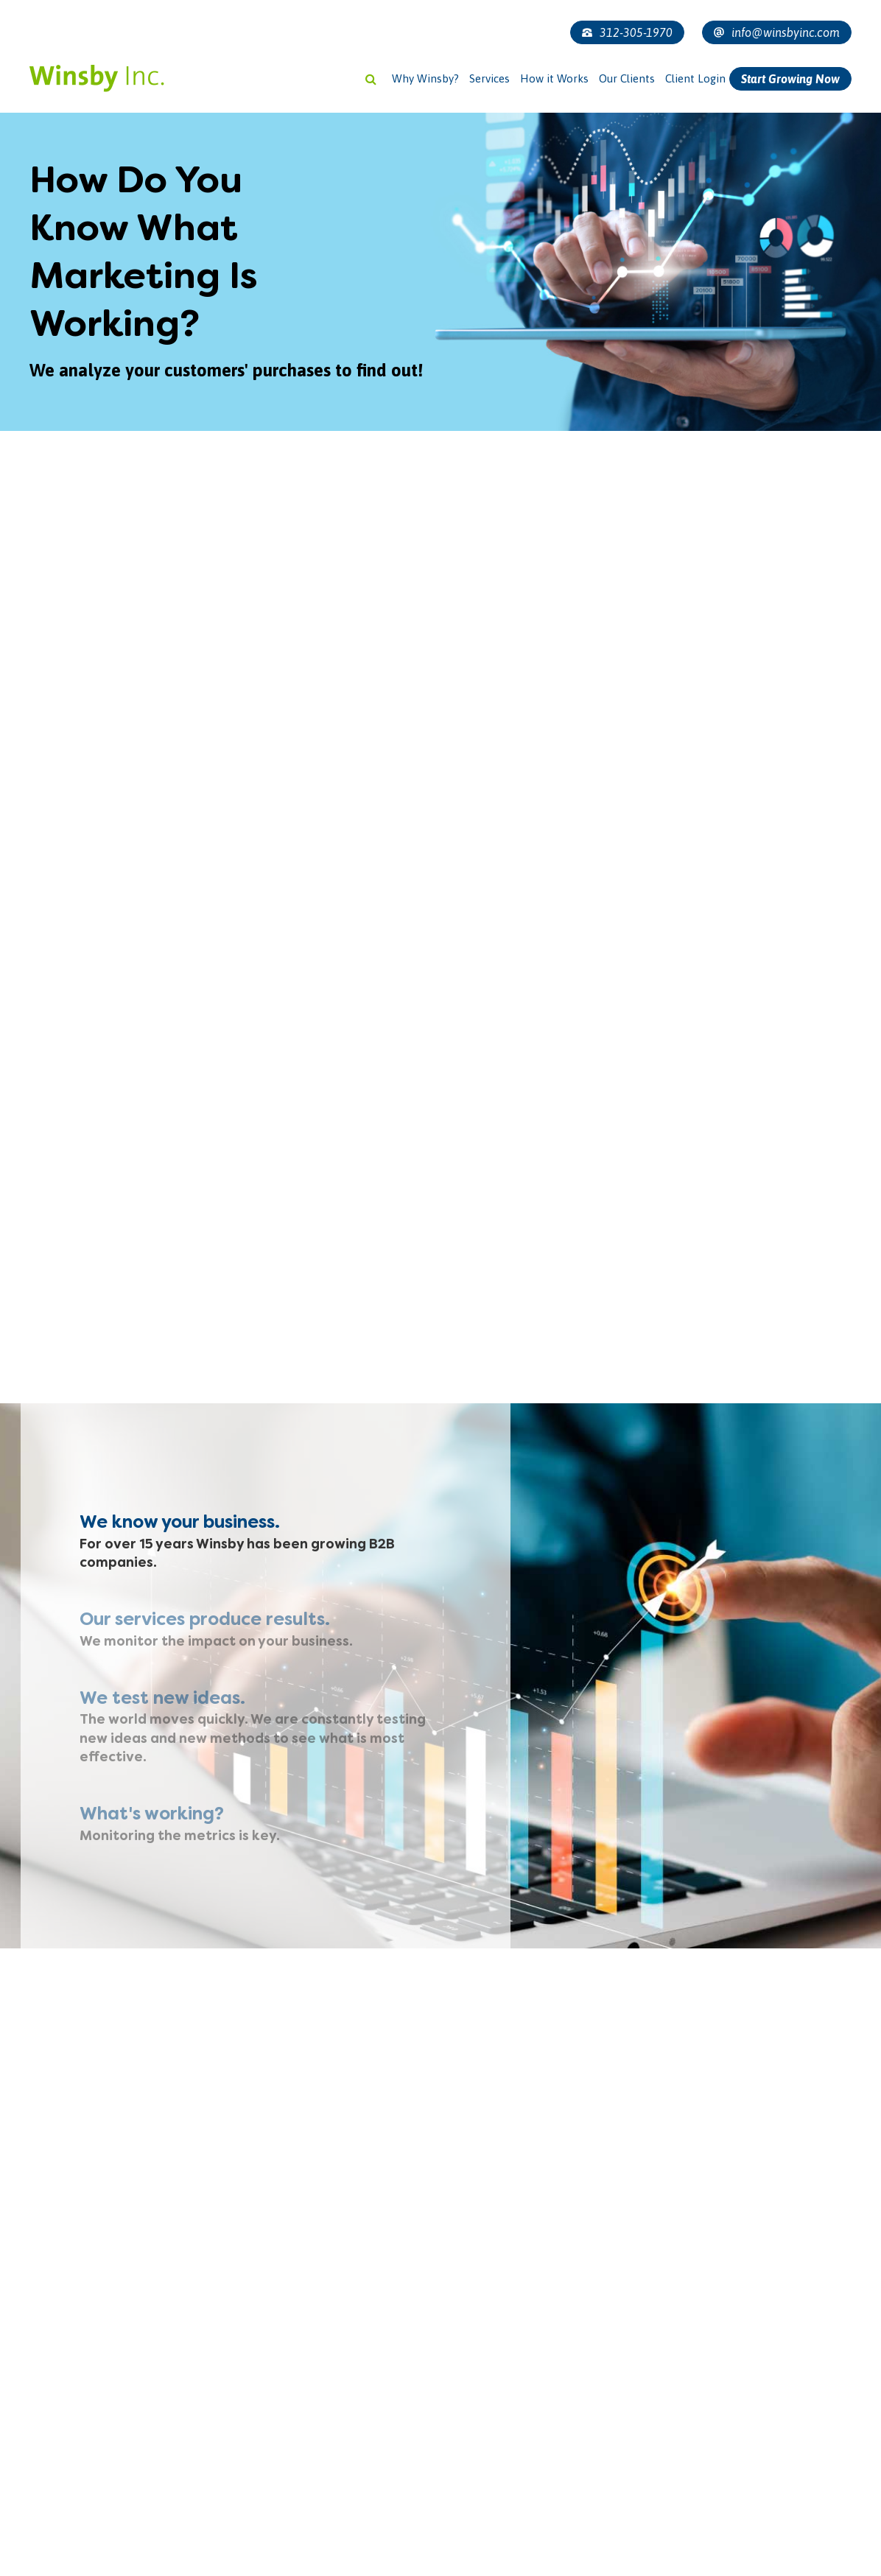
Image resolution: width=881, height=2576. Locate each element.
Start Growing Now (790, 78)
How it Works (554, 78)
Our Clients (627, 78)
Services (489, 78)
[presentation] (119, 2531)
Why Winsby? (425, 78)
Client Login (695, 78)
